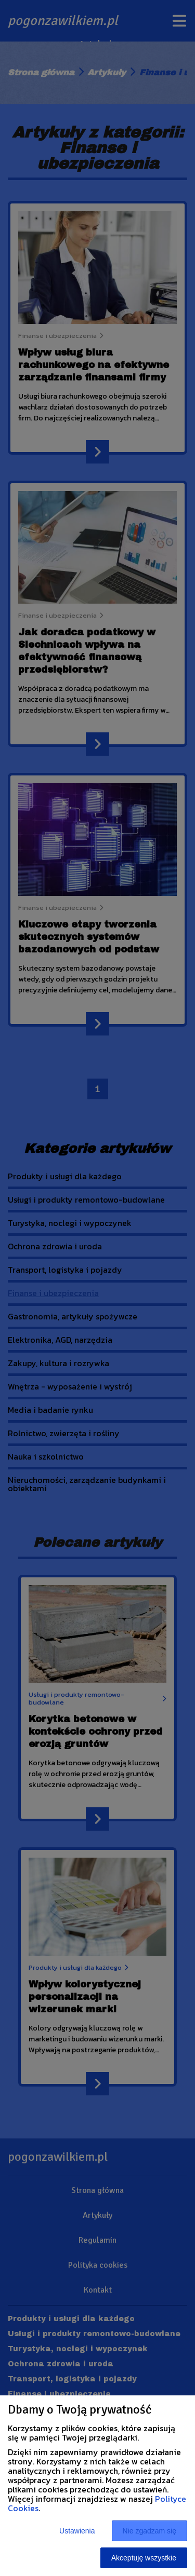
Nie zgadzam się (150, 2531)
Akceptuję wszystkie (143, 2558)
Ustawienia (77, 2531)
